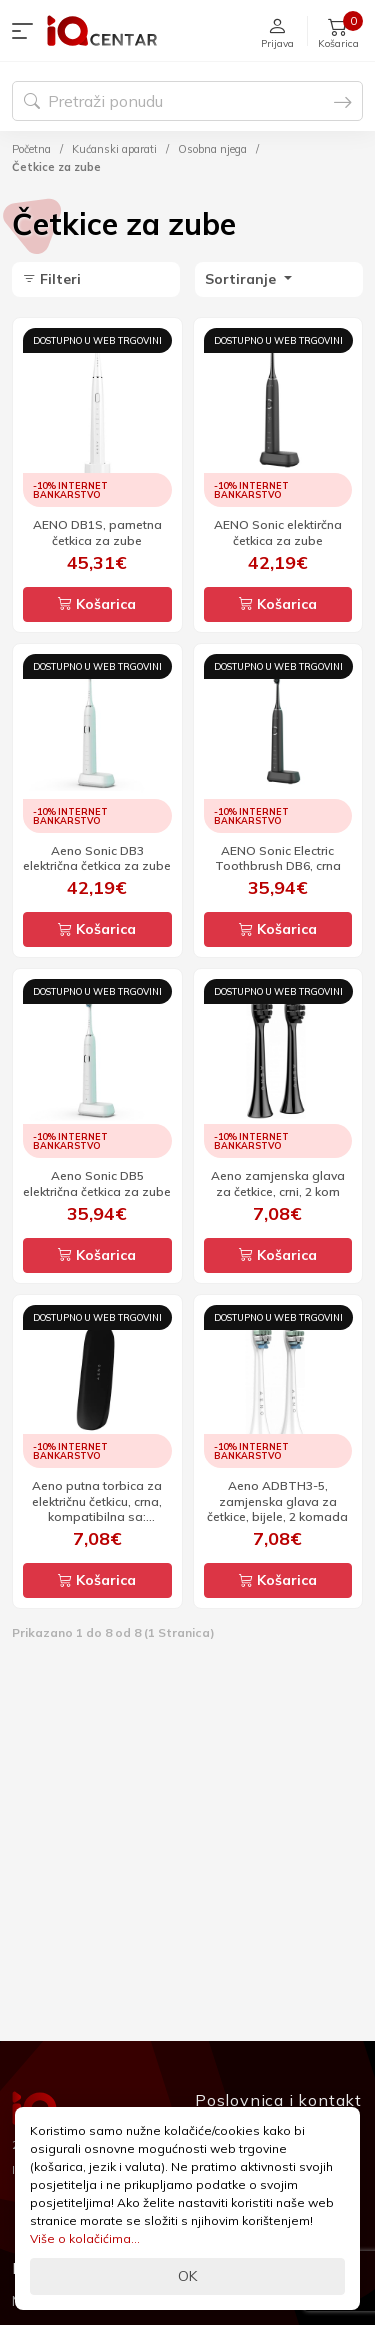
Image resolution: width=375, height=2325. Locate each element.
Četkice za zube (56, 167)
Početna (31, 149)
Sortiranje (242, 279)
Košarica (97, 604)
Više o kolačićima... (85, 2238)
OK (187, 2276)
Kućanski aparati (114, 149)
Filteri (51, 279)
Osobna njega (212, 149)
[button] (27, 31)
